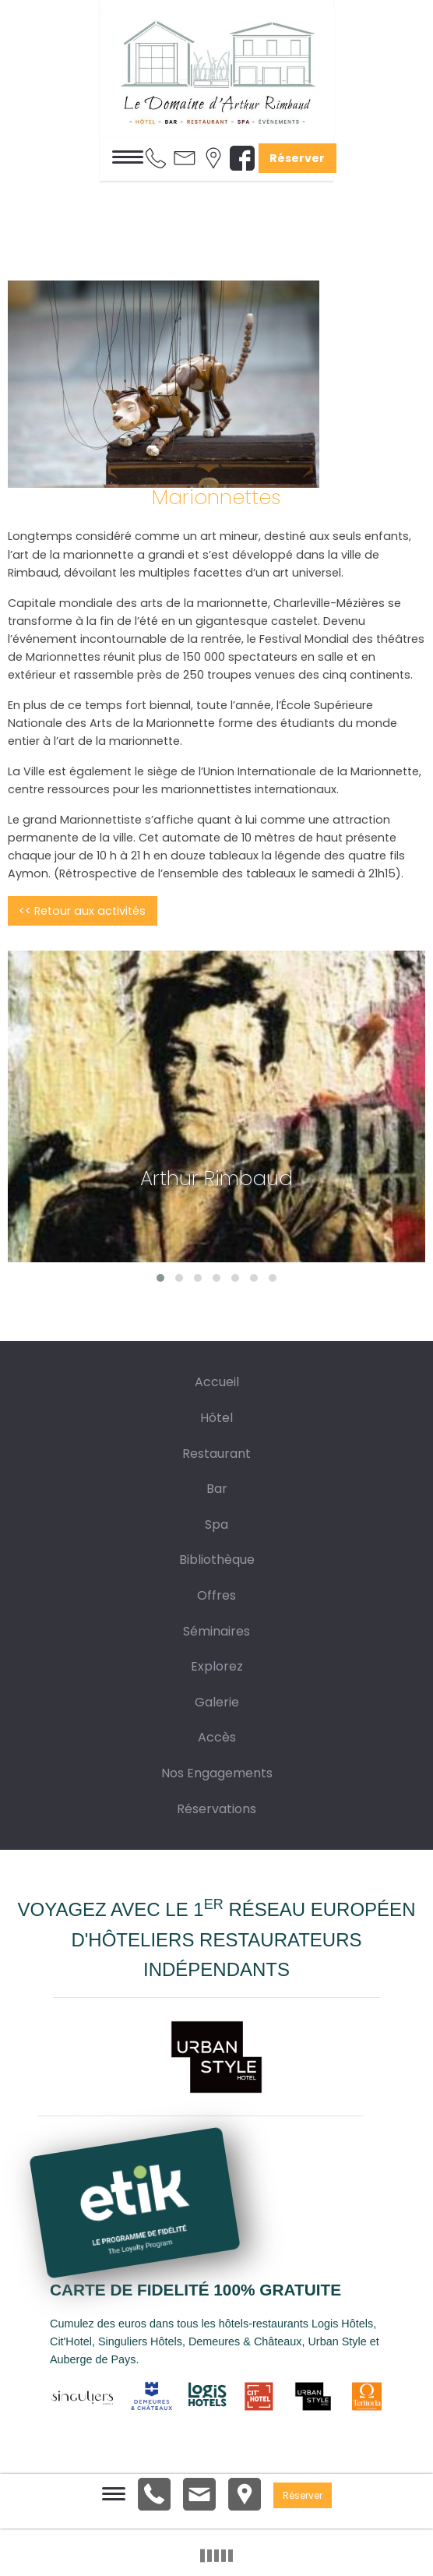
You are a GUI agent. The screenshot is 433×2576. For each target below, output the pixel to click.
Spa (216, 1524)
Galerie (217, 1702)
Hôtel (216, 1418)
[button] (160, 1278)
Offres (216, 1595)
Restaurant (216, 1454)
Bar (216, 1489)
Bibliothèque (217, 1560)
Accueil (217, 1382)
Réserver (297, 158)
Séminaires (216, 1631)
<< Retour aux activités (82, 911)
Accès (217, 1737)
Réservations (216, 1809)
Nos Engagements (217, 1773)
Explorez (217, 1666)
